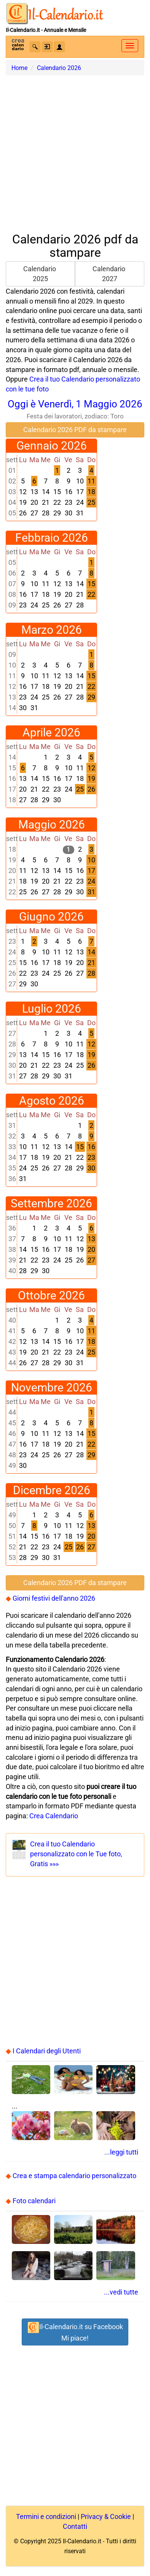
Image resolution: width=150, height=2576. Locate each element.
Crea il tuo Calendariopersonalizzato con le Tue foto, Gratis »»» (76, 1853)
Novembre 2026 (51, 1387)
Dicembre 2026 (51, 1490)
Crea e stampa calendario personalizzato (74, 2176)
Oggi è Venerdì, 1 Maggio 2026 (75, 409)
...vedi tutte (121, 2292)
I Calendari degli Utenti (47, 2051)
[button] (35, 46)
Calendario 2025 (40, 274)
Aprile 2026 (51, 732)
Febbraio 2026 (51, 537)
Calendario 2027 (110, 274)
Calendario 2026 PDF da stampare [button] (75, 430)
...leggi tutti (121, 2152)
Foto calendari (34, 2201)
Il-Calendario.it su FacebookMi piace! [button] (75, 2331)
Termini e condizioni (46, 2516)
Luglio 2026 (51, 1008)
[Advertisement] (75, 150)
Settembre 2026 (51, 1203)
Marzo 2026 (51, 629)
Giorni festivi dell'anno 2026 (54, 1598)
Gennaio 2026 (51, 445)
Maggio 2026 (51, 824)
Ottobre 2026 (51, 1295)
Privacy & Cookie (106, 2516)
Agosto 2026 (51, 1100)
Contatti (75, 2526)
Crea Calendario (53, 1816)
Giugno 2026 (51, 916)
